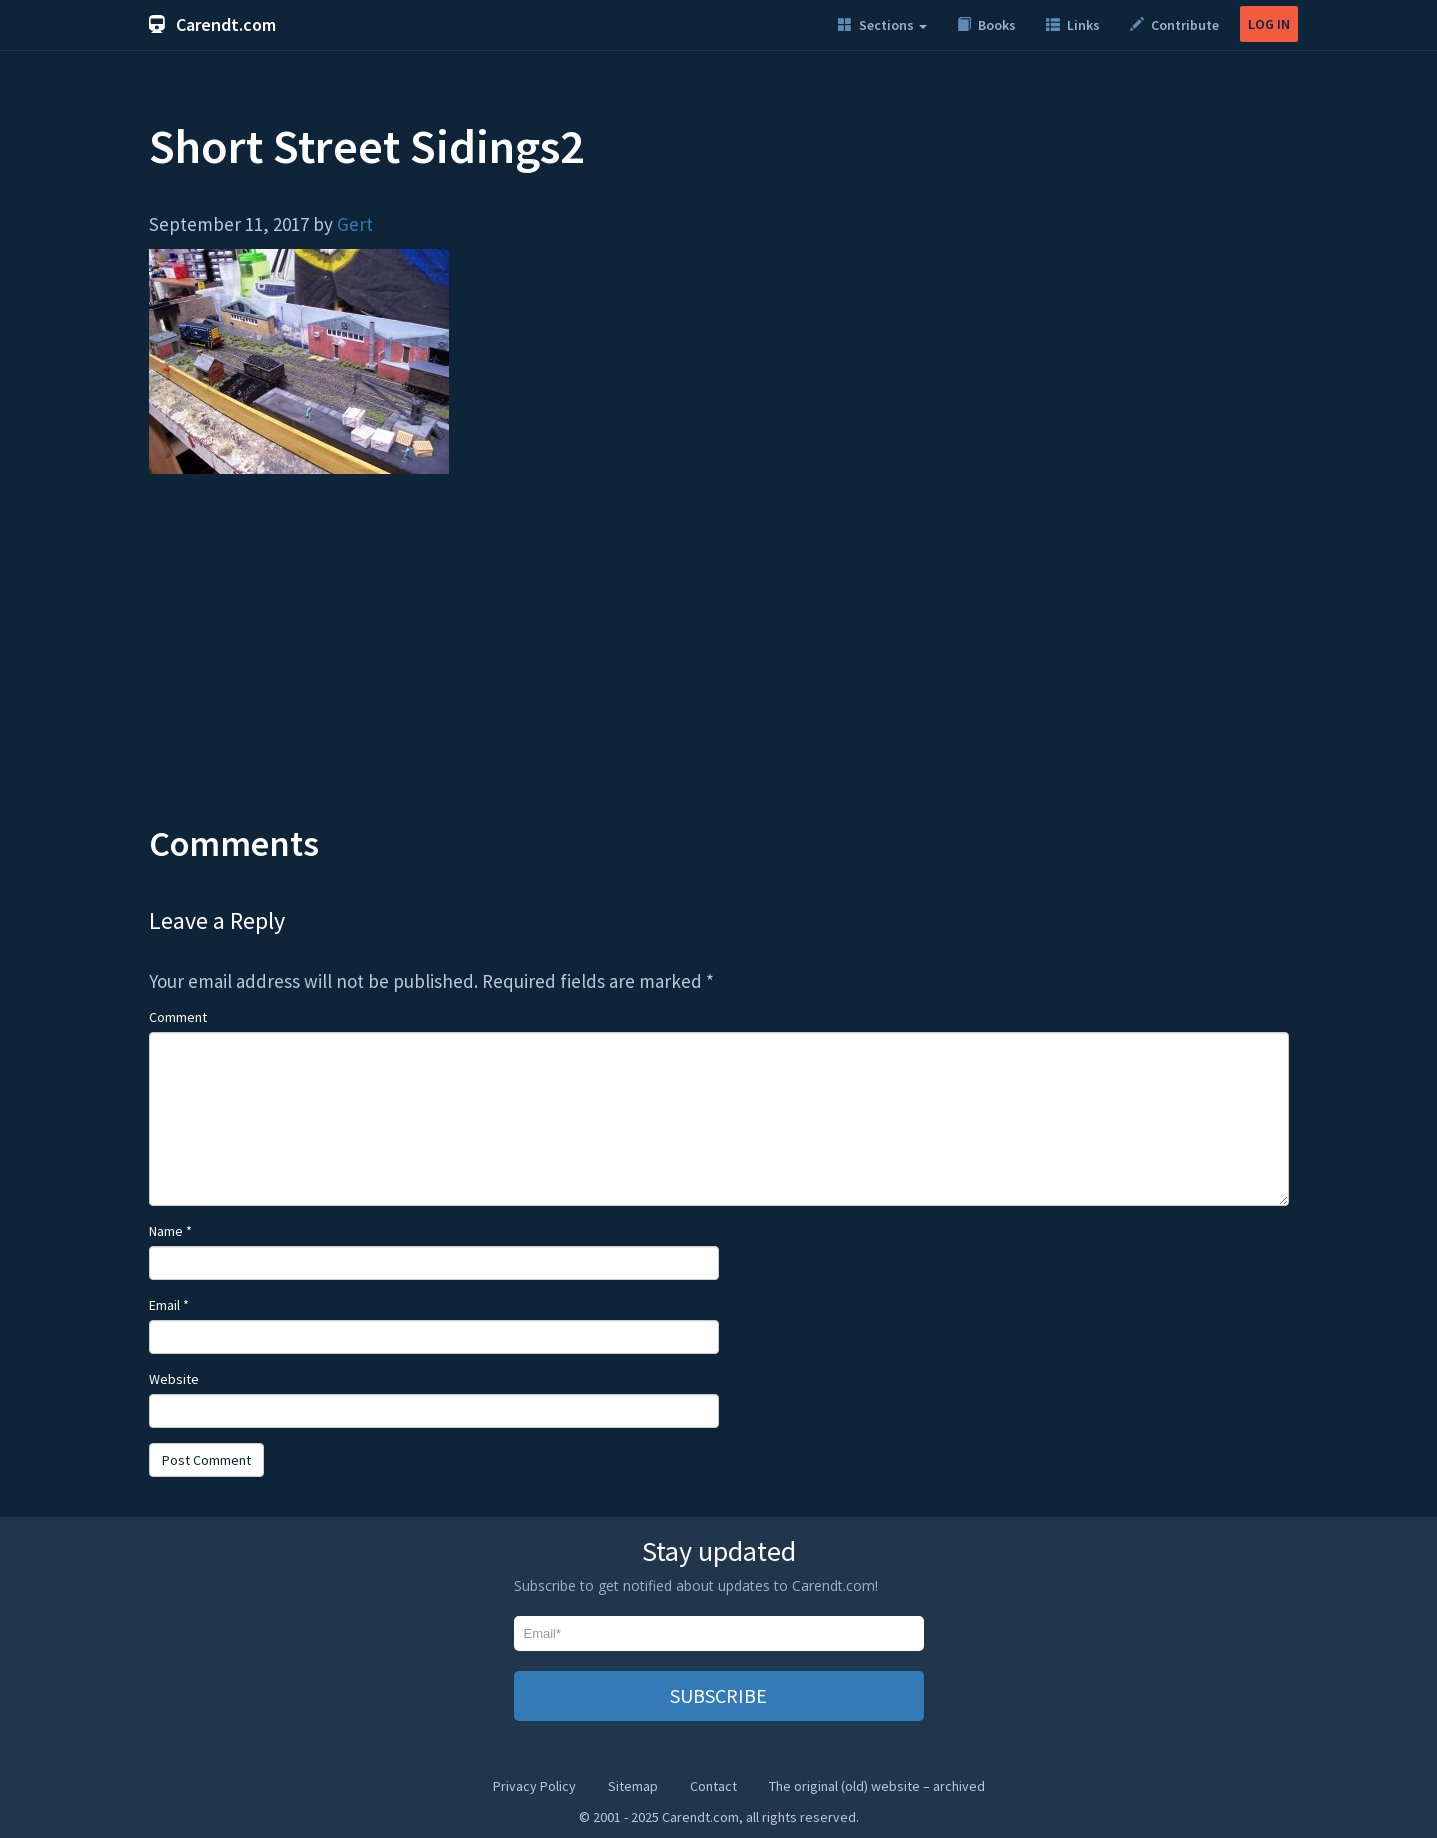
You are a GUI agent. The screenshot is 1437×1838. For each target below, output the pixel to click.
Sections (882, 25)
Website (174, 1379)
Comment (178, 1017)
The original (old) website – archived (877, 1786)
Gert (355, 224)
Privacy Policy (534, 1786)
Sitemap (633, 1786)
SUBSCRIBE (718, 1695)
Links (1073, 25)
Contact (713, 1786)
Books (986, 25)
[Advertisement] (719, 664)
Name (170, 1231)
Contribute (1174, 25)
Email (169, 1305)
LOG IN (1269, 24)
